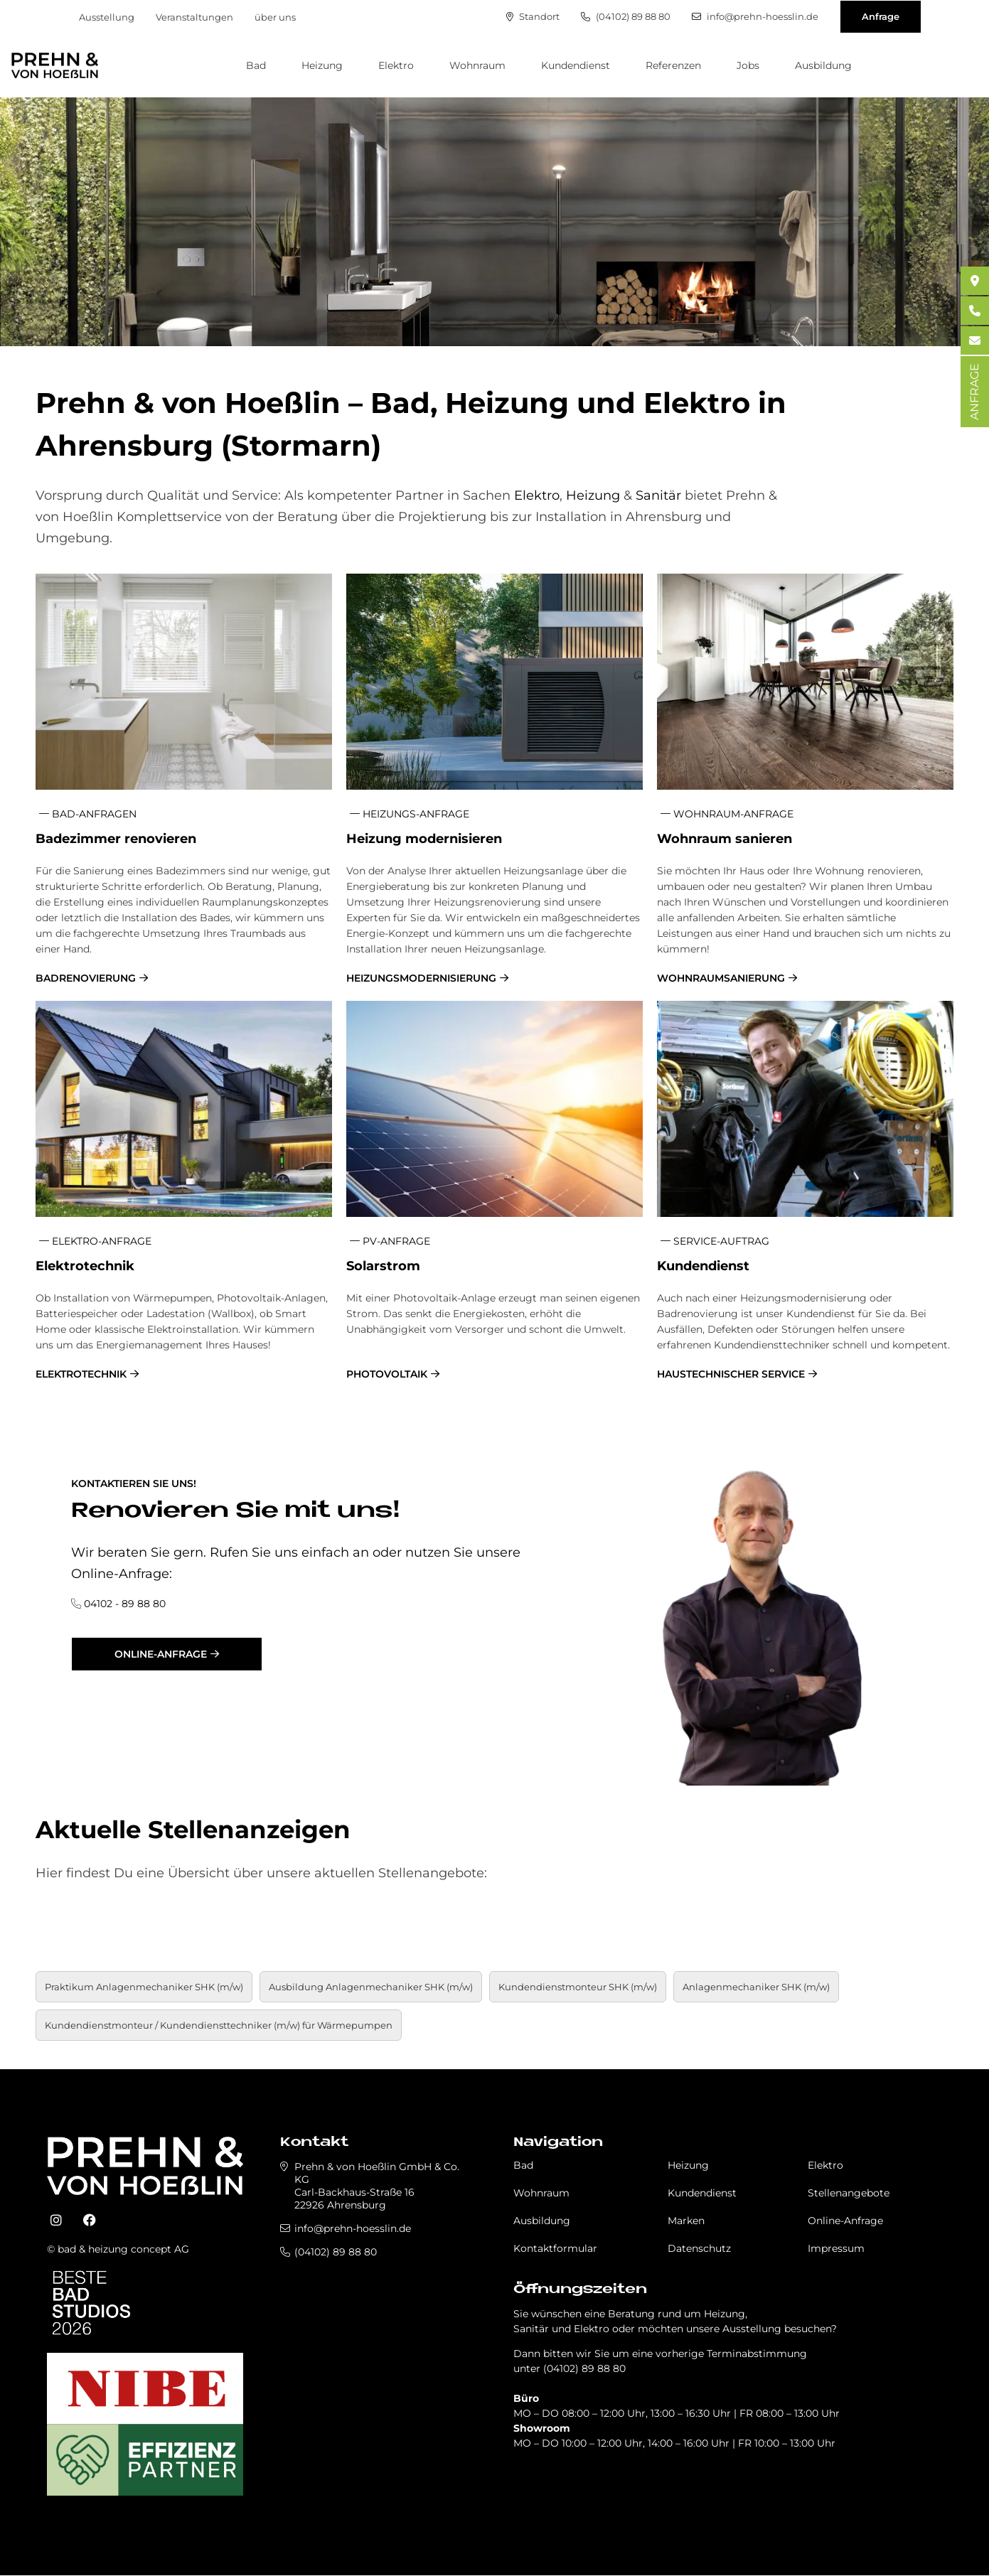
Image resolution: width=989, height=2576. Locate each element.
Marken (686, 2220)
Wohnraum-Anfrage (727, 813)
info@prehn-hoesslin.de (755, 16)
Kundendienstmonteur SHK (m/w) (577, 1986)
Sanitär (658, 495)
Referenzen (673, 65)
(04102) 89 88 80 (625, 16)
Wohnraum (477, 65)
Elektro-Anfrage (95, 1241)
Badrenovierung (86, 978)
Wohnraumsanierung (721, 978)
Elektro (396, 65)
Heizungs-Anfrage (409, 813)
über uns (275, 17)
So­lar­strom (383, 1266)
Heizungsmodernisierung (421, 978)
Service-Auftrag (715, 1241)
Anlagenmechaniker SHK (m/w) (756, 1986)
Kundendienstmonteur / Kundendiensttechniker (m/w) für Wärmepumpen (218, 2025)
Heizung (322, 65)
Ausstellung (106, 17)
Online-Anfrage (160, 1654)
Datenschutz (699, 2248)
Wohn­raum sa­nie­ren (724, 839)
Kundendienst (575, 65)
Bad (256, 65)
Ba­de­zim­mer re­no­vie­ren (116, 839)
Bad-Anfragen (88, 813)
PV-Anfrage (390, 1241)
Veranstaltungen (194, 17)
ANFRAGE (974, 391)
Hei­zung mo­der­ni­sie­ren (424, 839)
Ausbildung (823, 65)
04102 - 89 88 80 (125, 1603)
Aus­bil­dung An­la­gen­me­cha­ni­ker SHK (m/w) (371, 1986)
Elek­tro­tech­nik (85, 1266)
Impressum (836, 2248)
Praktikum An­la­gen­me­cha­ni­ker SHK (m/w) (144, 1986)
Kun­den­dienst (703, 1266)
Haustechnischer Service (731, 1374)
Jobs (748, 65)
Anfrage (880, 16)
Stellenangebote (848, 2192)
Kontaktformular (555, 2248)
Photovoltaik (386, 1374)
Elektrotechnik (81, 1374)
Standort (533, 16)
